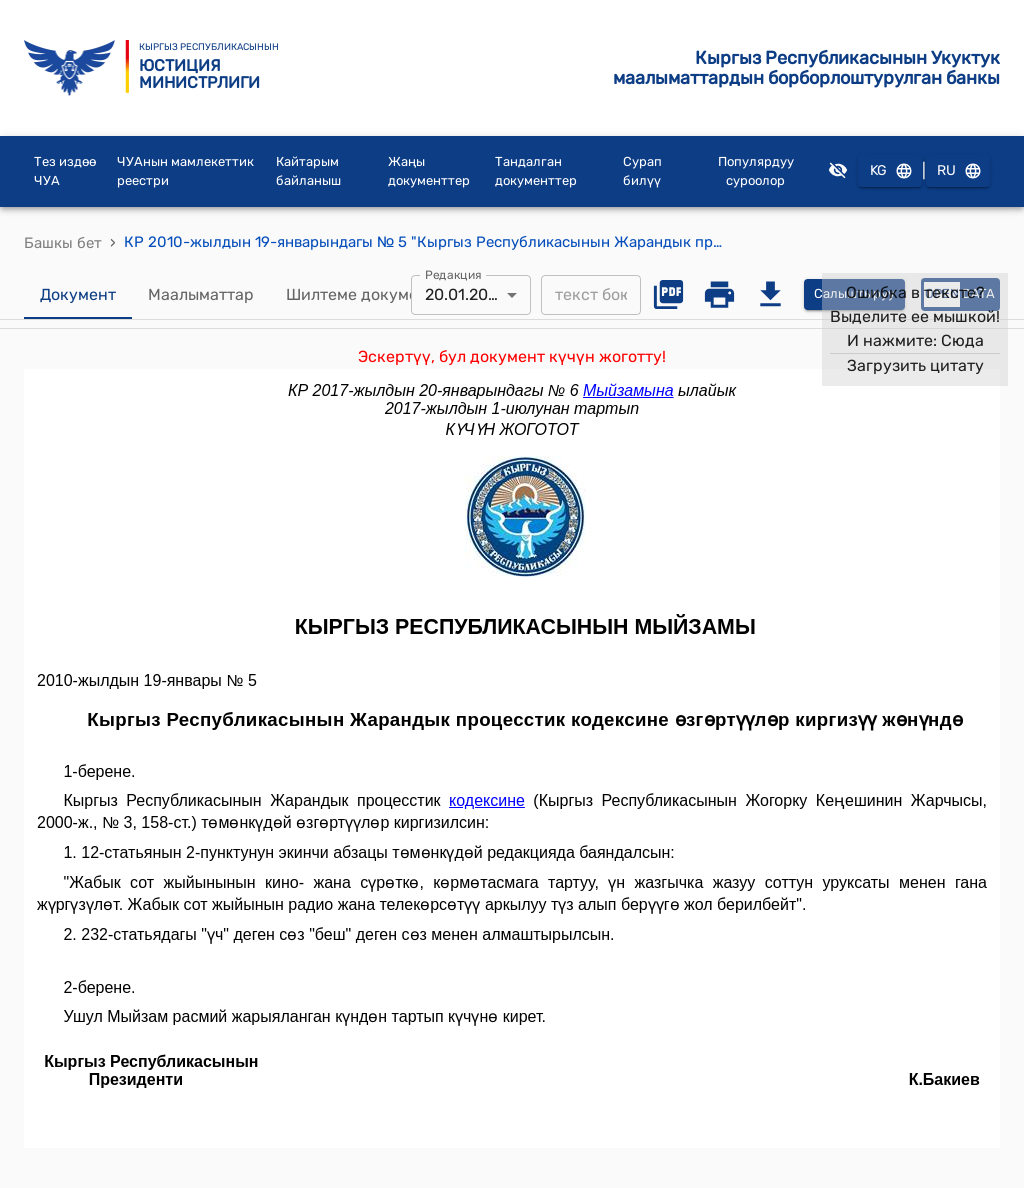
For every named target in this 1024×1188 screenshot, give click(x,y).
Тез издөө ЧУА (65, 171)
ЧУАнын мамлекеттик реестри (185, 171)
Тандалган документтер (536, 171)
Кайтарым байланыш (308, 171)
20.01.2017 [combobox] (464, 294)
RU (958, 171)
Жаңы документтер (429, 171)
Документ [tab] (78, 295)
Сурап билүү (642, 171)
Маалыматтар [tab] (201, 295)
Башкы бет (63, 243)
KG (890, 171)
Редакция (453, 274)
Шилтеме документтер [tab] (374, 295)
